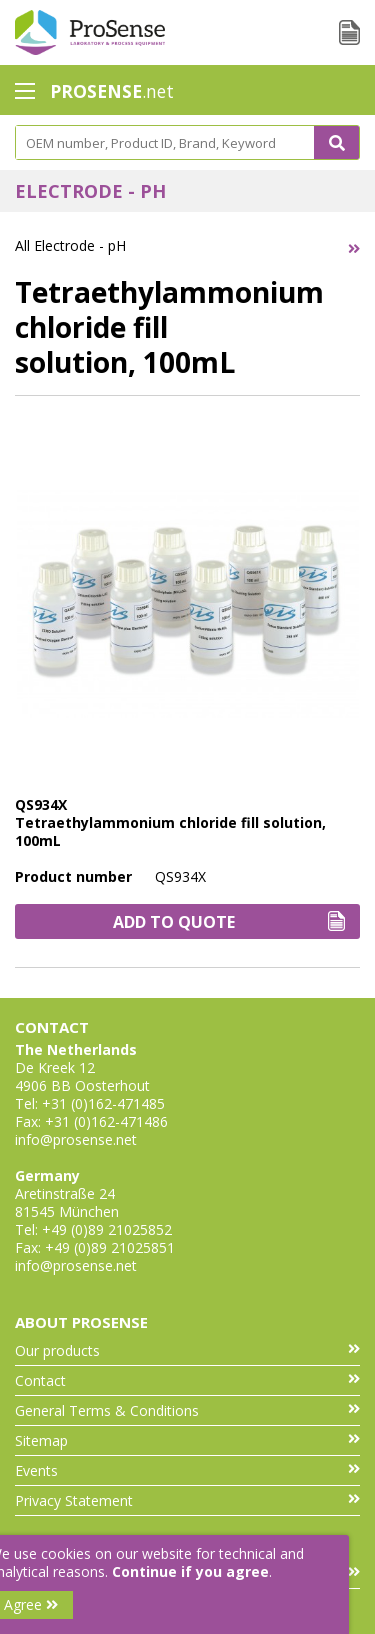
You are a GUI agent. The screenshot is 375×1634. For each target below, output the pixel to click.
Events (187, 1470)
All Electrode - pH (70, 245)
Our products (187, 1350)
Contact (187, 1380)
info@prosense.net (76, 1139)
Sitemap (187, 1440)
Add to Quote (229, 922)
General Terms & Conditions (187, 1410)
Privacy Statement (187, 1500)
